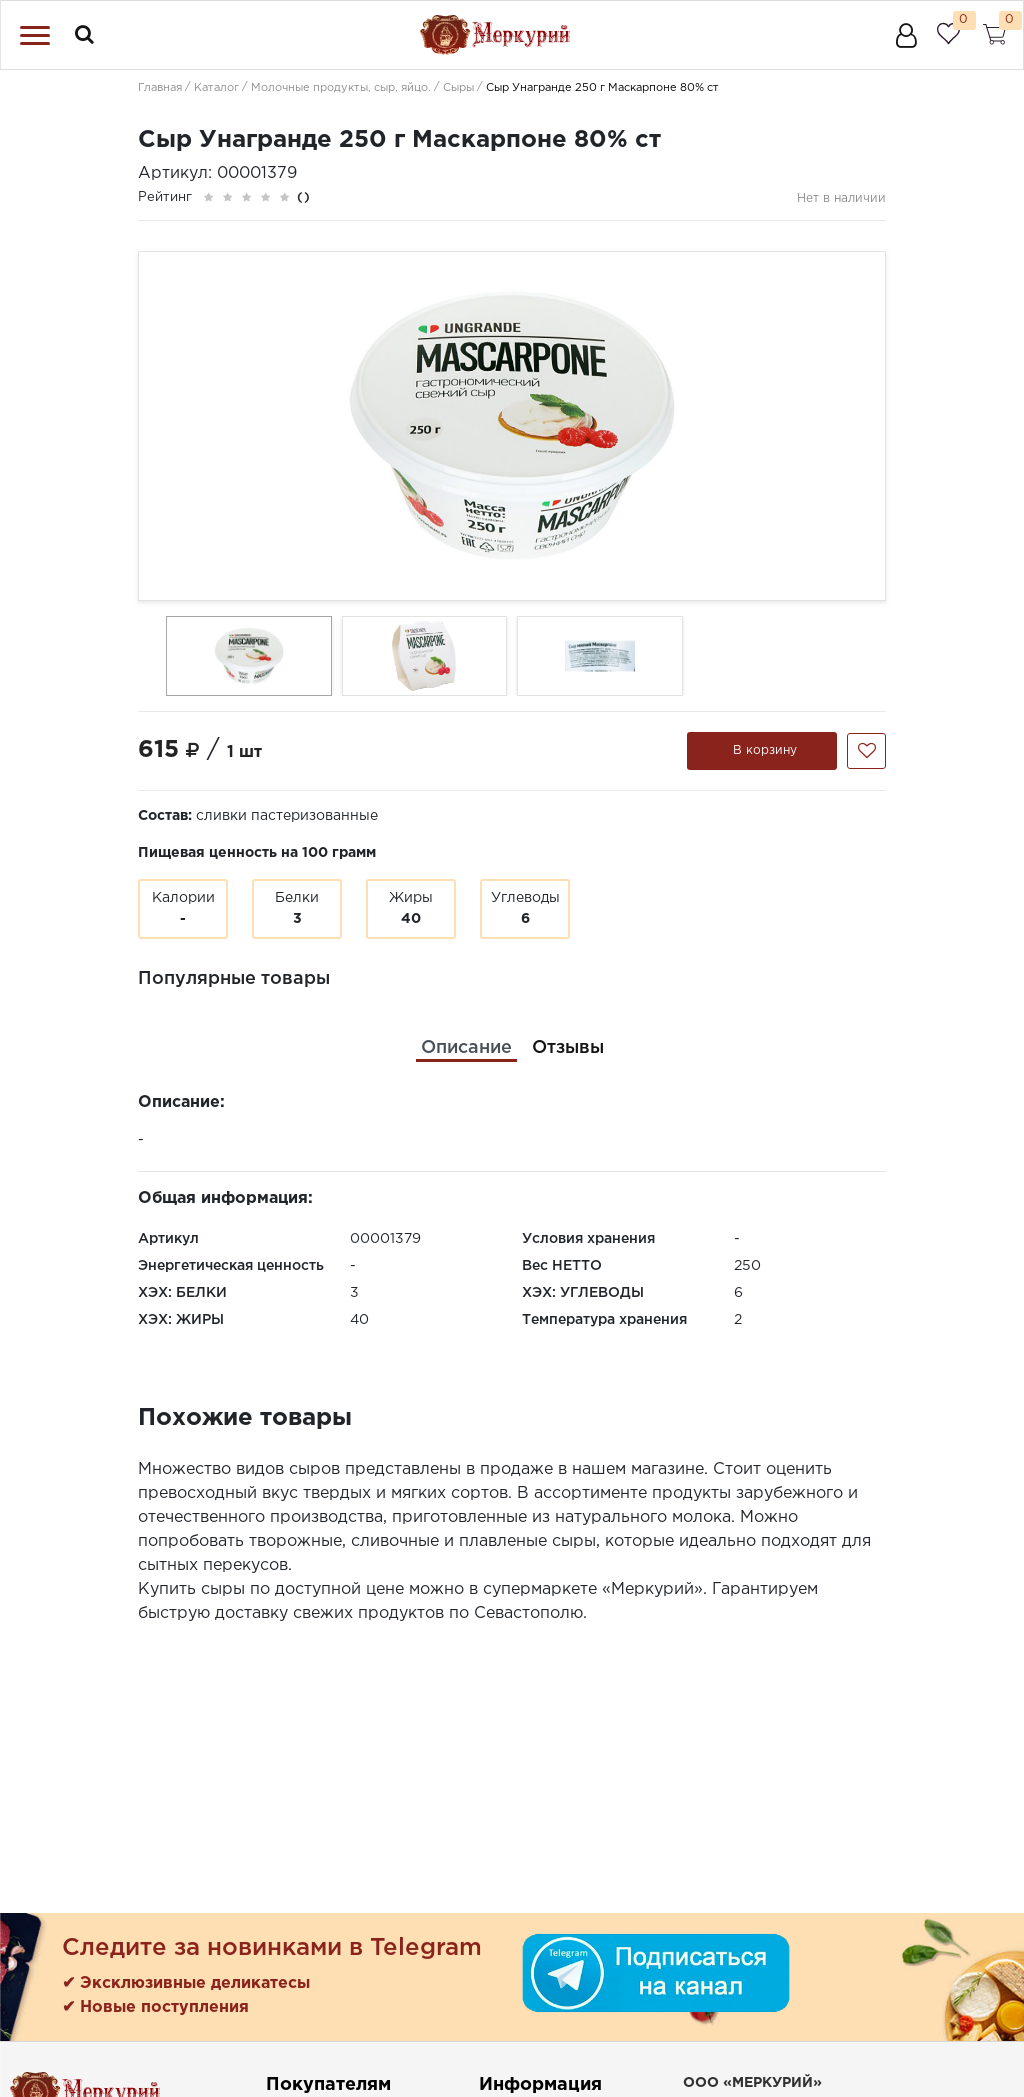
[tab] (466, 1048)
